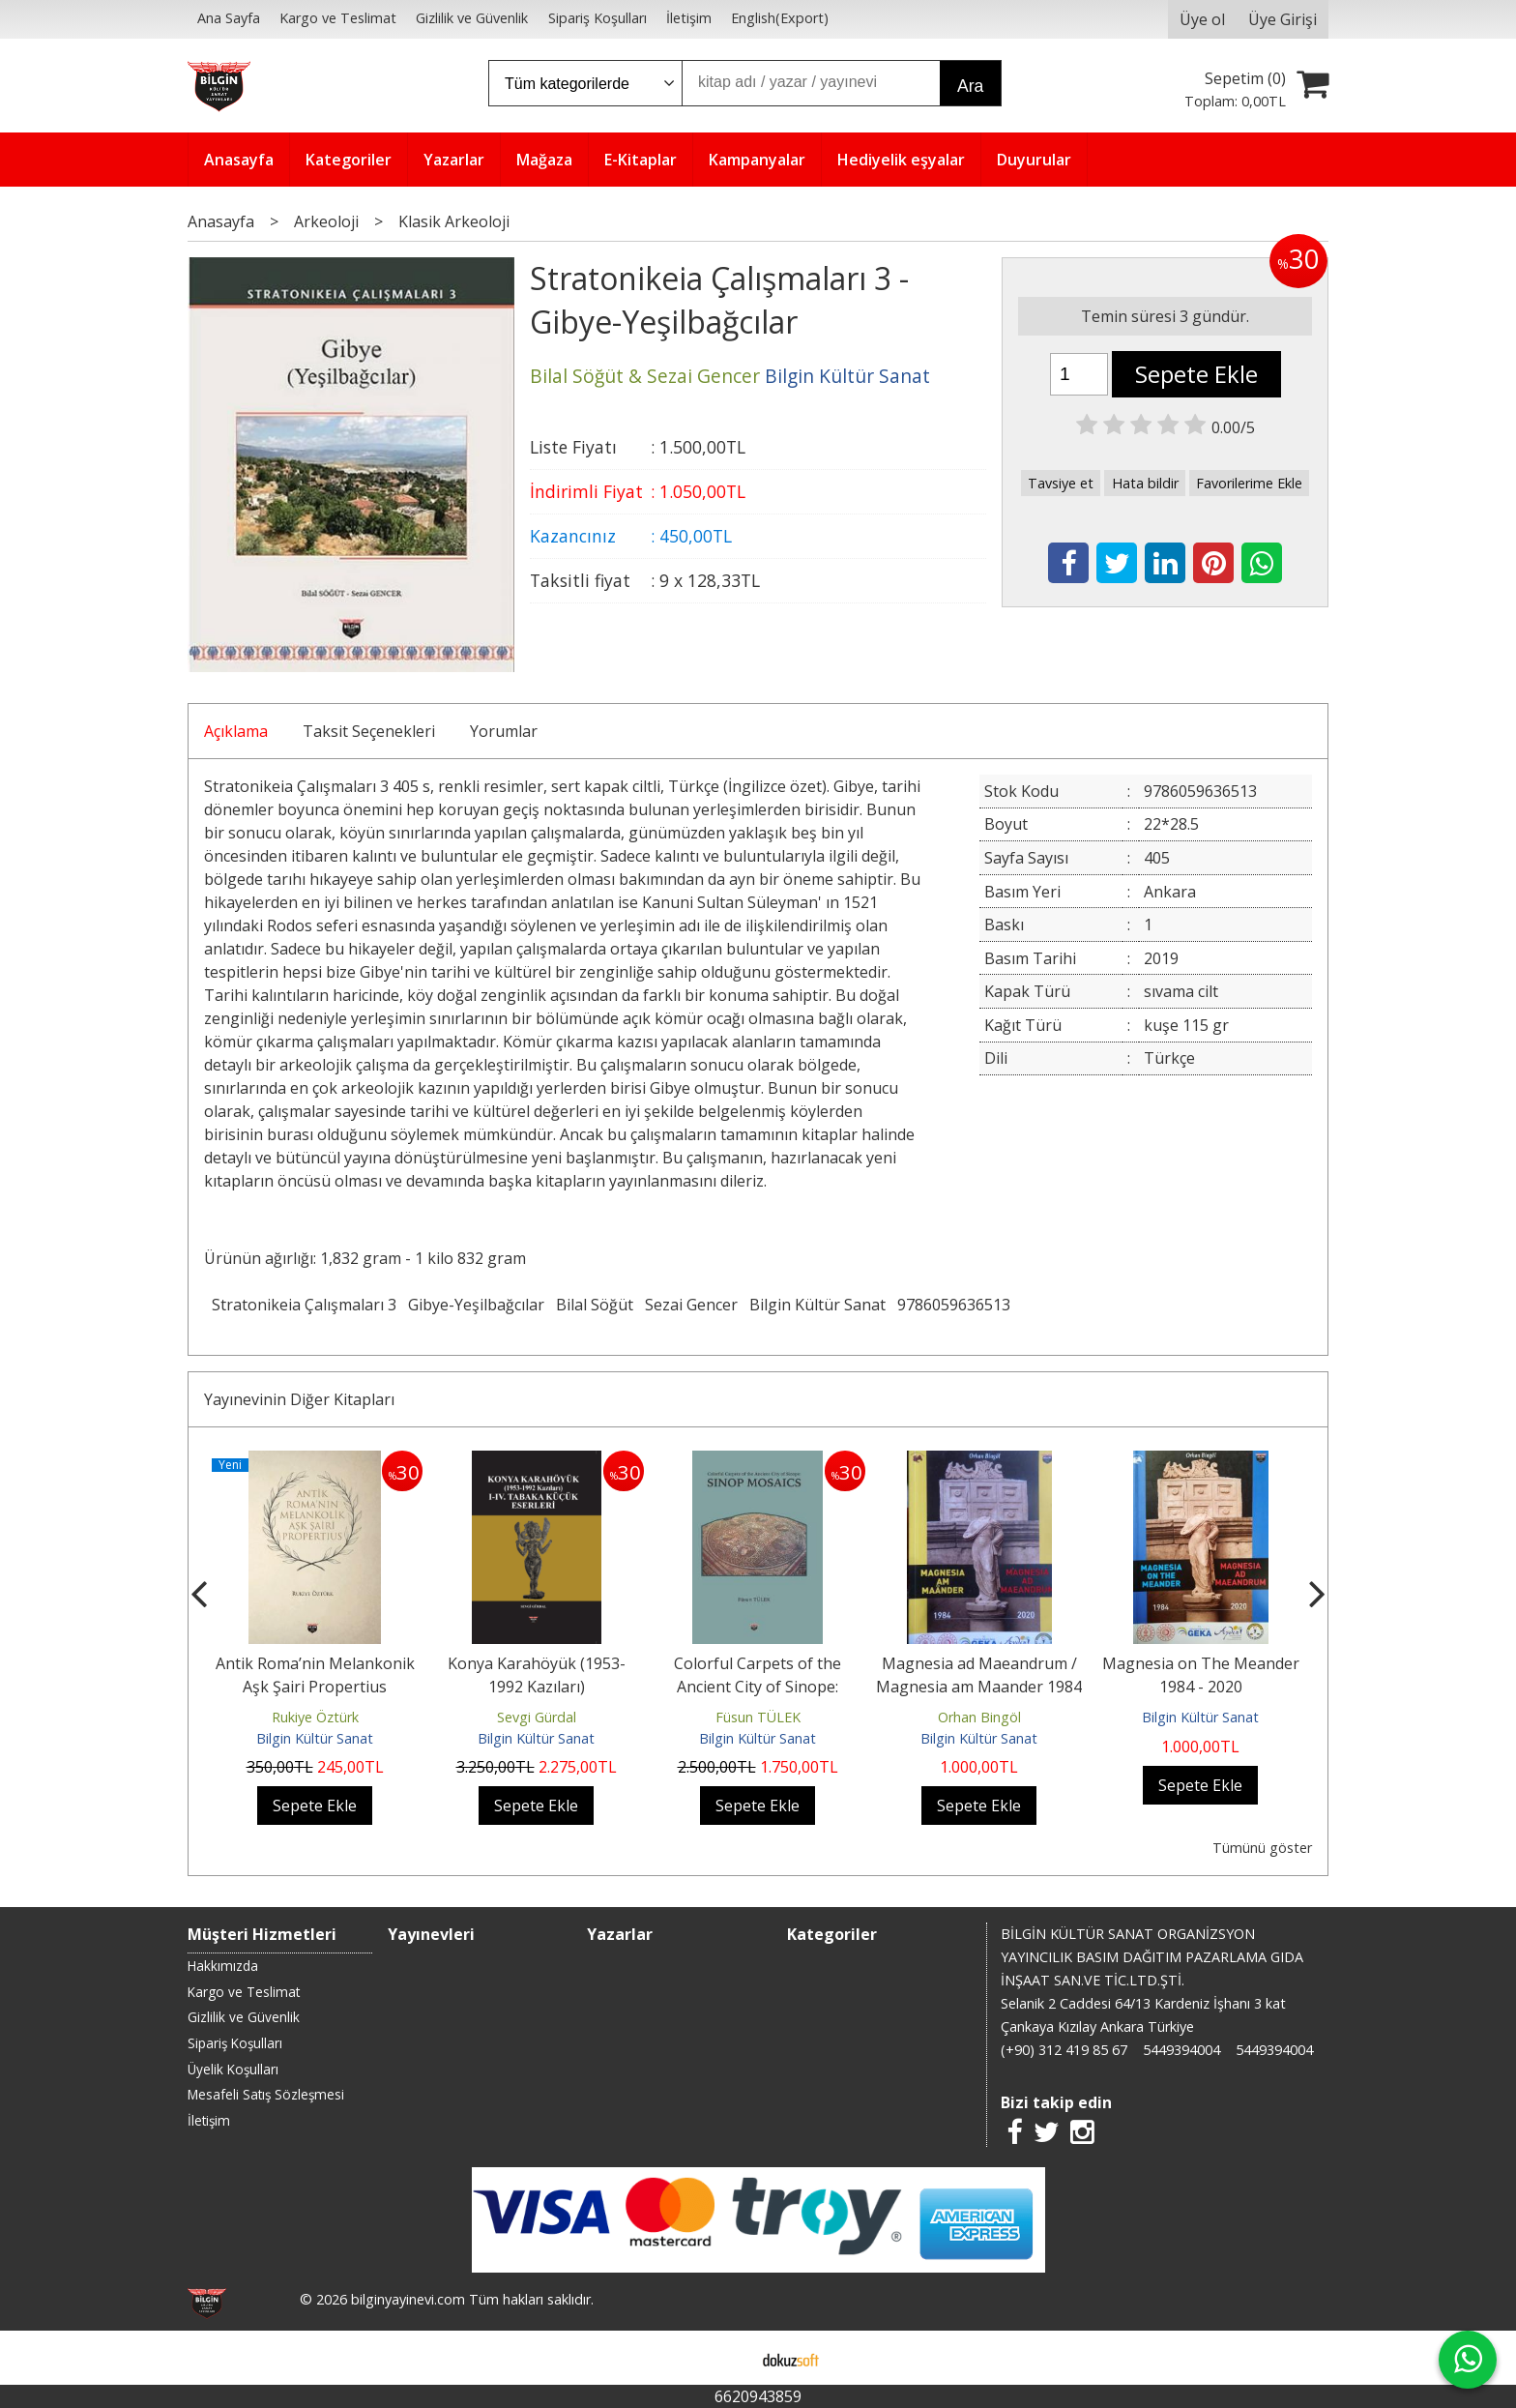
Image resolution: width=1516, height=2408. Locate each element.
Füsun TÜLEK (758, 1717)
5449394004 (1181, 2050)
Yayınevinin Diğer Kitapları (299, 1399)
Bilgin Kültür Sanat (817, 1304)
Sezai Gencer (691, 1304)
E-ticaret (727, 2357)
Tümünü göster (1262, 1847)
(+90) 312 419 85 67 (1064, 2050)
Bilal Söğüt (594, 1304)
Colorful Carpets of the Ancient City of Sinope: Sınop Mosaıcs (757, 1686)
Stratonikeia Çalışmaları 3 (304, 1304)
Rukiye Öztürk (315, 1717)
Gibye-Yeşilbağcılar (476, 1304)
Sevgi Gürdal (536, 1717)
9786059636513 (953, 1304)
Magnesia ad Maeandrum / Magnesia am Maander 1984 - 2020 (979, 1686)
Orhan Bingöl (979, 1717)
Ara (970, 86)
